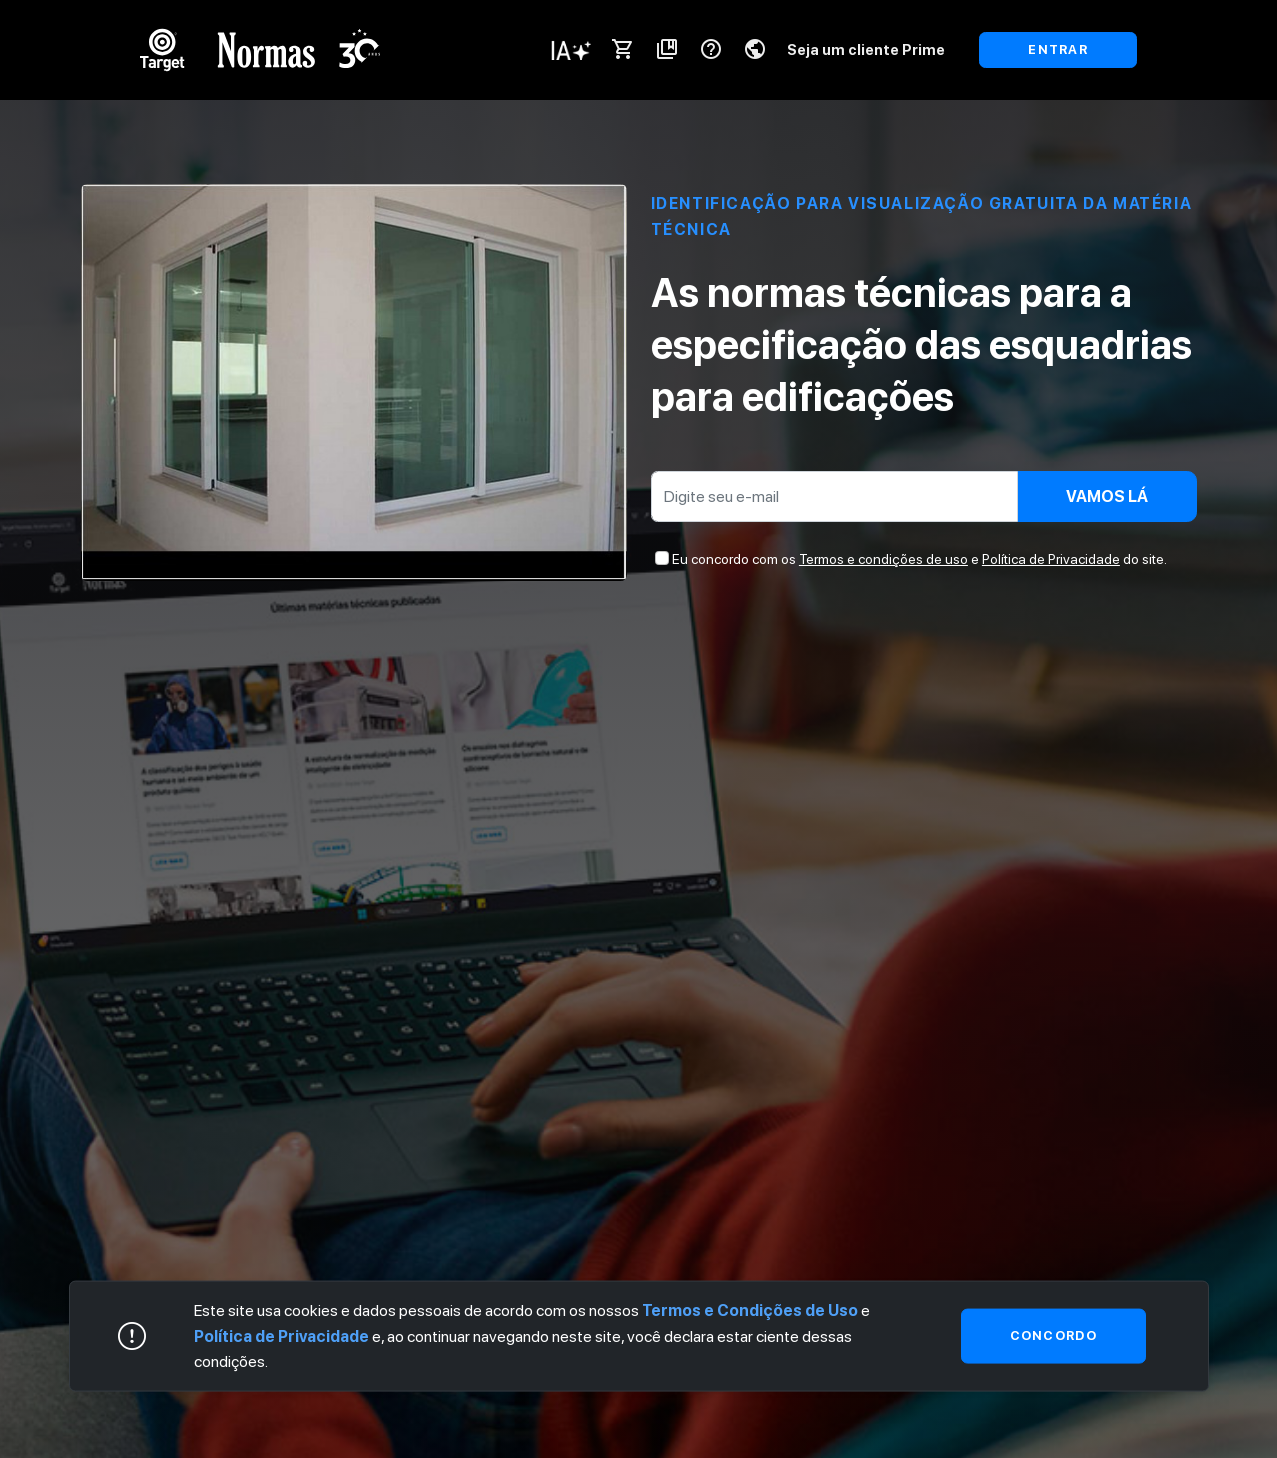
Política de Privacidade (1051, 559)
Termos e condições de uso (883, 559)
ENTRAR (1058, 49)
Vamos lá (1107, 496)
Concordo (1053, 1335)
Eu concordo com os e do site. (919, 559)
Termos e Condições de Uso (750, 1310)
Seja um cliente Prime (866, 49)
